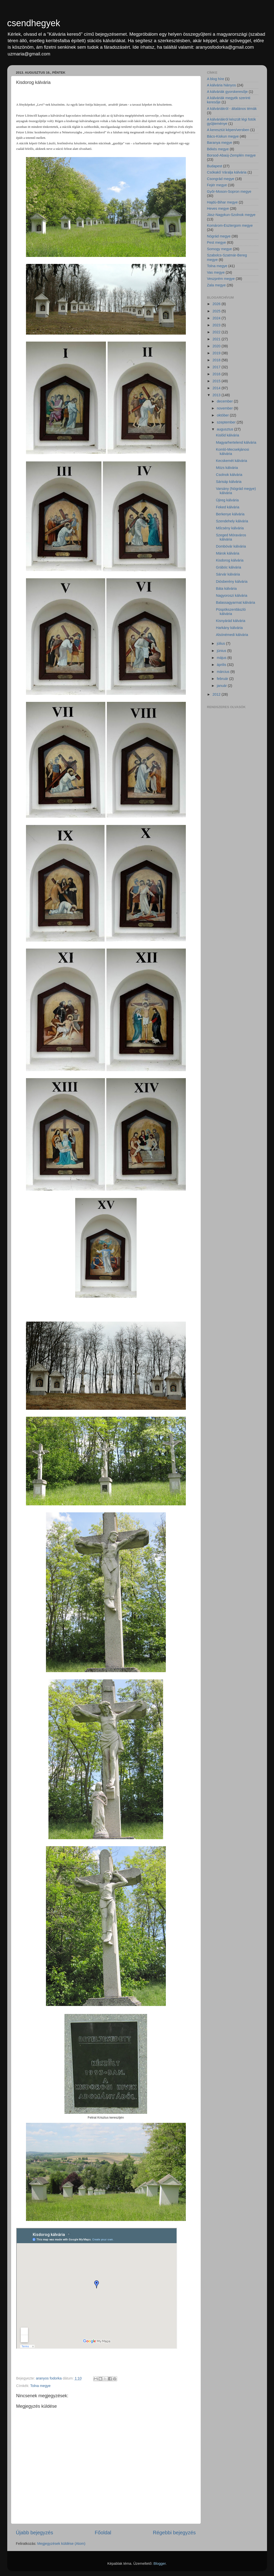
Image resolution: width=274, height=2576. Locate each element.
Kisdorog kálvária (229, 560)
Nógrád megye (219, 236)
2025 (217, 311)
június (222, 651)
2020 (217, 346)
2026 (217, 304)
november (225, 408)
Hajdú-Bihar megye (222, 202)
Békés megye (218, 149)
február (223, 679)
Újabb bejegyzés (34, 2532)
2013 (217, 395)
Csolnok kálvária (229, 475)
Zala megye (216, 285)
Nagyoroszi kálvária (231, 595)
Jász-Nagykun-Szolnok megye (231, 215)
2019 (217, 353)
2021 (217, 339)
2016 (217, 374)
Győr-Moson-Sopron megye (229, 192)
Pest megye (216, 242)
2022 (217, 332)
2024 (217, 318)
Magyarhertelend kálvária (236, 442)
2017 (217, 367)
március (223, 672)
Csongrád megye (221, 179)
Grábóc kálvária (228, 567)
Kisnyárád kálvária (230, 621)
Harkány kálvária (229, 628)
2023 (217, 325)
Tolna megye (40, 2386)
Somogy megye (219, 249)
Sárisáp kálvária (228, 482)
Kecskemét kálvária (231, 461)
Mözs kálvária (227, 468)
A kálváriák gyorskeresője (227, 92)
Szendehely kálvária (232, 521)
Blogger (159, 2564)
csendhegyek (33, 23)
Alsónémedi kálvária (232, 635)
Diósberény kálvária (231, 582)
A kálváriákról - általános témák (232, 109)
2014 (217, 388)
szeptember (227, 422)
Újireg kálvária (227, 500)
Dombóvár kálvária (231, 546)
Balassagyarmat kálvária (235, 602)
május (222, 658)
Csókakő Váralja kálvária (227, 172)
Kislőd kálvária (227, 435)
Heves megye (218, 208)
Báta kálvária (226, 589)
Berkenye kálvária (230, 514)
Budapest (214, 166)
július (221, 643)
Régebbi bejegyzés (174, 2532)
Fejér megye (217, 185)
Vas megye (216, 272)
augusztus (225, 429)
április (222, 665)
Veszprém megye (221, 279)
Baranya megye (219, 143)
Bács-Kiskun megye (223, 136)
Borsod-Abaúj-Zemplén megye (231, 155)
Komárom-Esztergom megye (230, 225)
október (223, 415)
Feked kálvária (227, 507)
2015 (217, 381)
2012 (217, 694)
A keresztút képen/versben (228, 130)
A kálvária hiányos (221, 85)
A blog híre (215, 79)
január (222, 686)
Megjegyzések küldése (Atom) (61, 2544)
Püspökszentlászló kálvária (231, 611)
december (225, 401)
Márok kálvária (227, 553)
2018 (217, 360)
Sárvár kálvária (228, 574)
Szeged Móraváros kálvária (231, 537)
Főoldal (103, 2532)
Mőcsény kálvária (230, 528)
